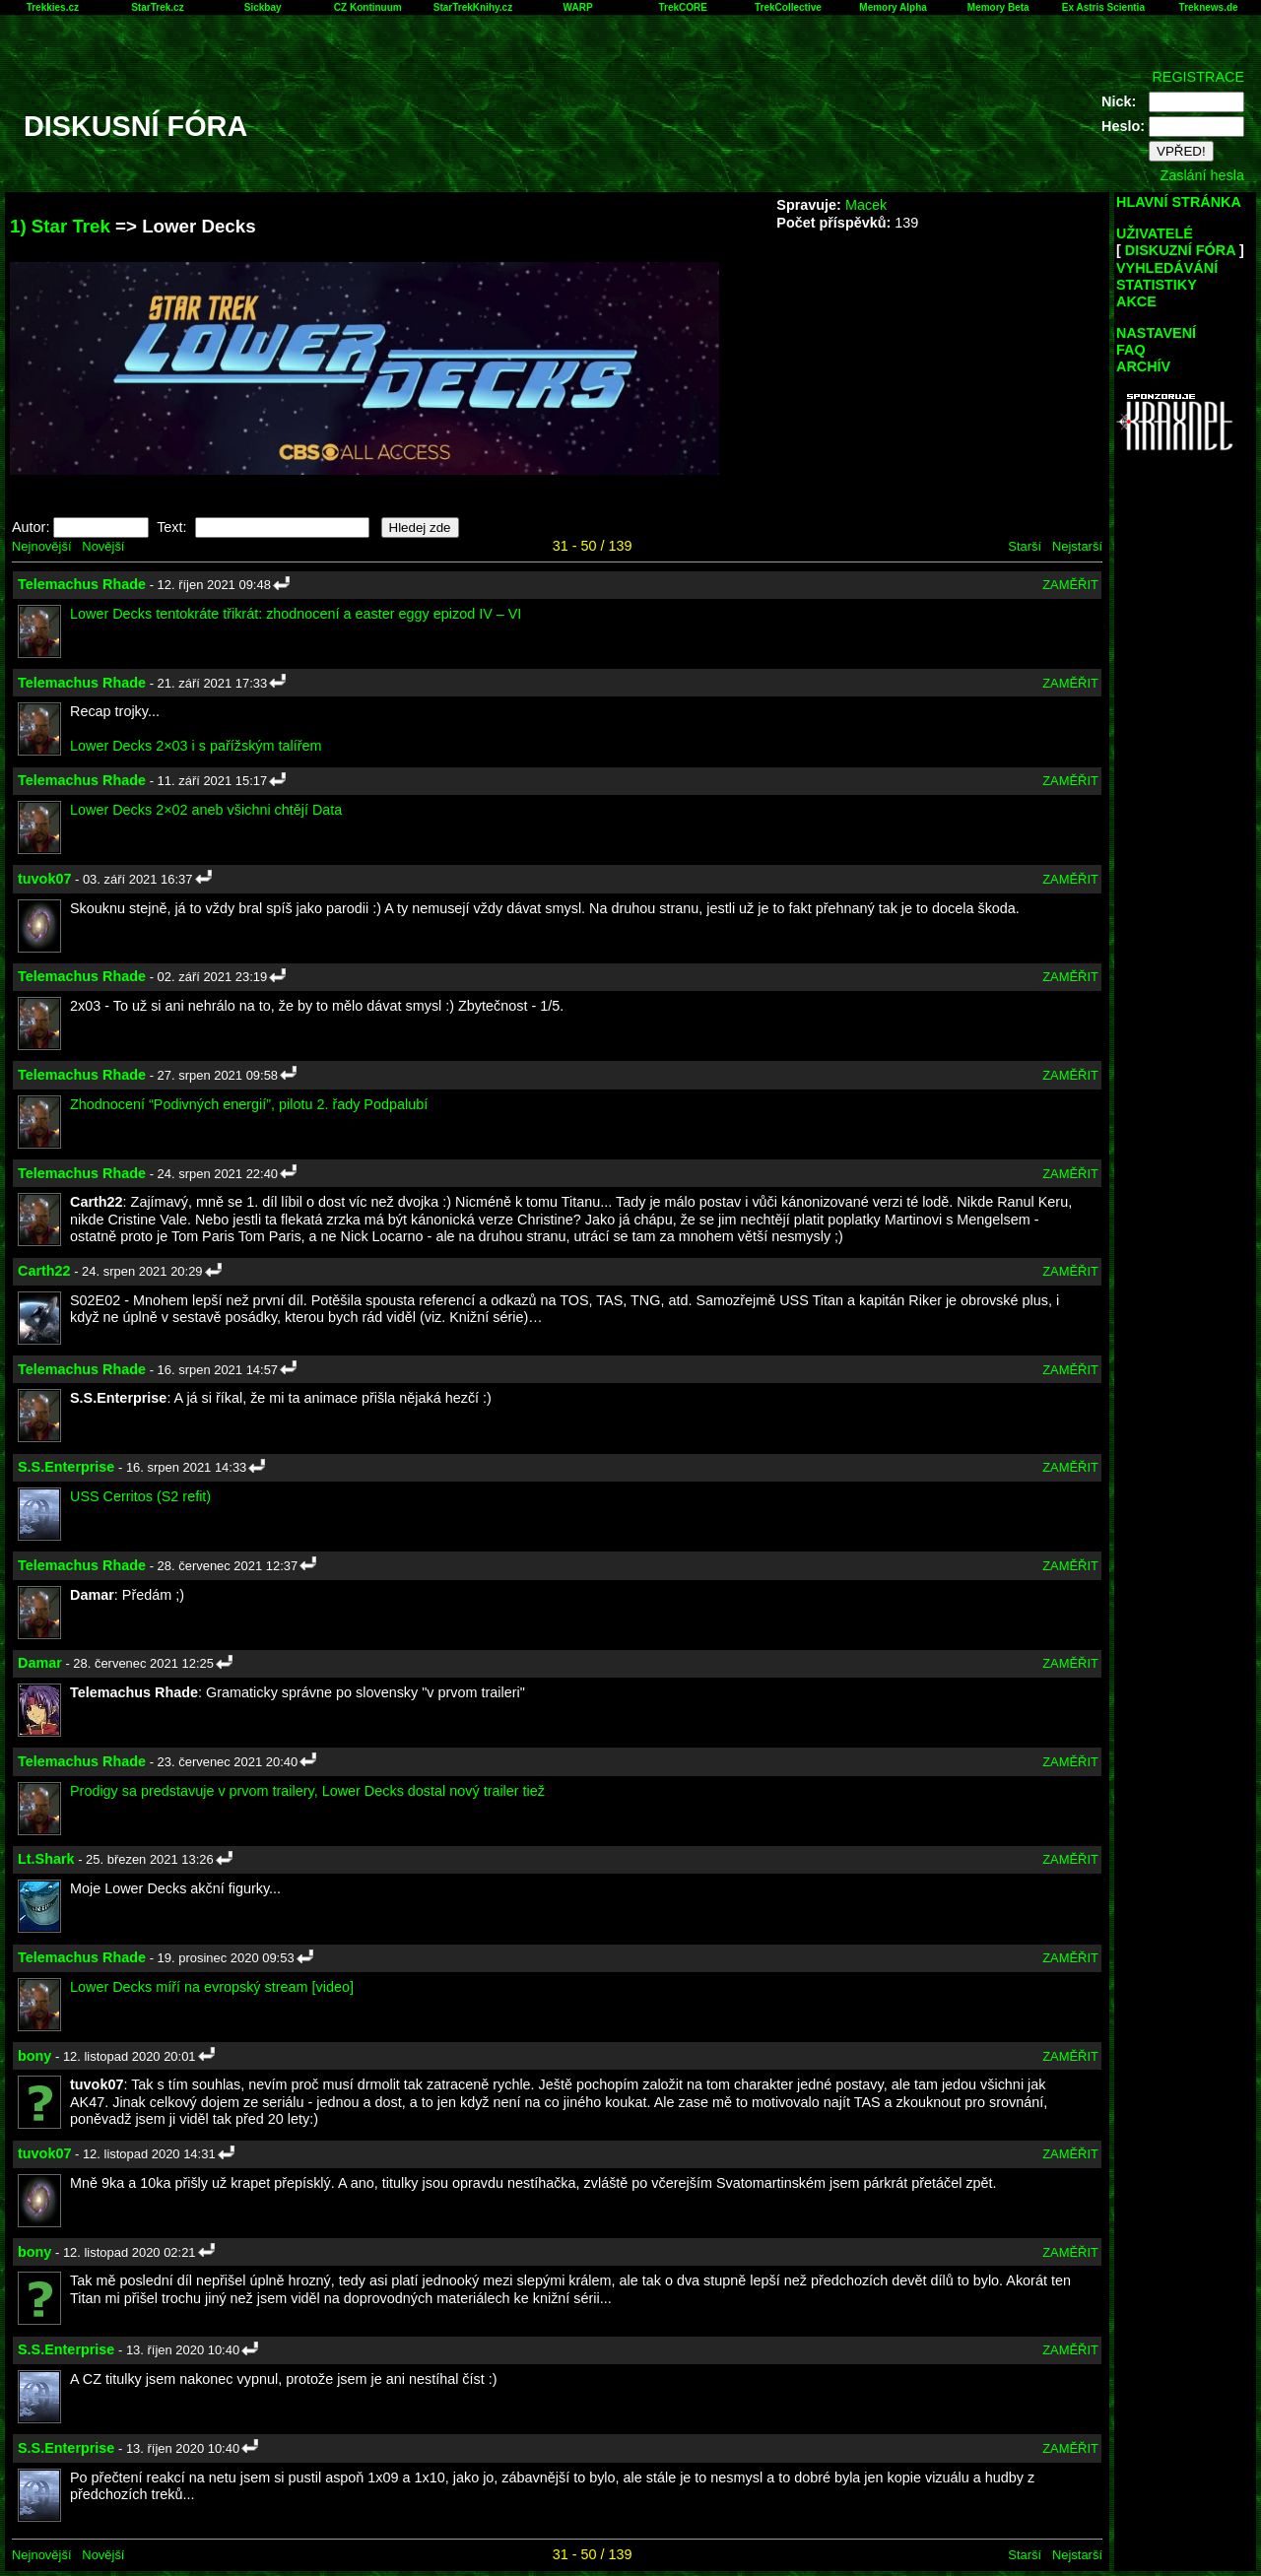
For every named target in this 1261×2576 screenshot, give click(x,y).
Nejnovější (41, 546)
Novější (103, 546)
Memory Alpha (893, 7)
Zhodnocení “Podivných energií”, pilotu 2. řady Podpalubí (249, 1104)
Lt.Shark (46, 1859)
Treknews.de (1208, 7)
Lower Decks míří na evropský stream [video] (212, 1987)
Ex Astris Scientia (1103, 7)
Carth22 (44, 1271)
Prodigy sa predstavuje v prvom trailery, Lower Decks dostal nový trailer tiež (307, 1791)
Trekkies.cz (53, 7)
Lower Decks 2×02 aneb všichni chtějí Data (206, 810)
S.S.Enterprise (66, 1467)
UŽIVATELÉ (1154, 233)
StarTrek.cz (157, 7)
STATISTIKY (1156, 285)
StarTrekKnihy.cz (472, 7)
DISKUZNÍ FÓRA (1180, 250)
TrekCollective (788, 7)
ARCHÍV (1143, 366)
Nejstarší (1077, 546)
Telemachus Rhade (82, 584)
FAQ (1131, 350)
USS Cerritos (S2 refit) (140, 1496)
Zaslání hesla (1202, 175)
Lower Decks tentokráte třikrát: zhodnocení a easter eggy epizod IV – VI (295, 614)
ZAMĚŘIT (1070, 584)
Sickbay (263, 7)
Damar (40, 1663)
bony (34, 2056)
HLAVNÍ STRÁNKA (1178, 202)
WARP (578, 7)
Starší (1024, 546)
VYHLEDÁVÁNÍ (1167, 268)
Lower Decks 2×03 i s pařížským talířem (196, 746)
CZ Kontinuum (368, 7)
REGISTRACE (1198, 77)
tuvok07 (44, 879)
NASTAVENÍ (1156, 333)
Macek (866, 205)
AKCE (1136, 301)
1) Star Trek (60, 226)
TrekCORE (683, 7)
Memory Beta (998, 7)
